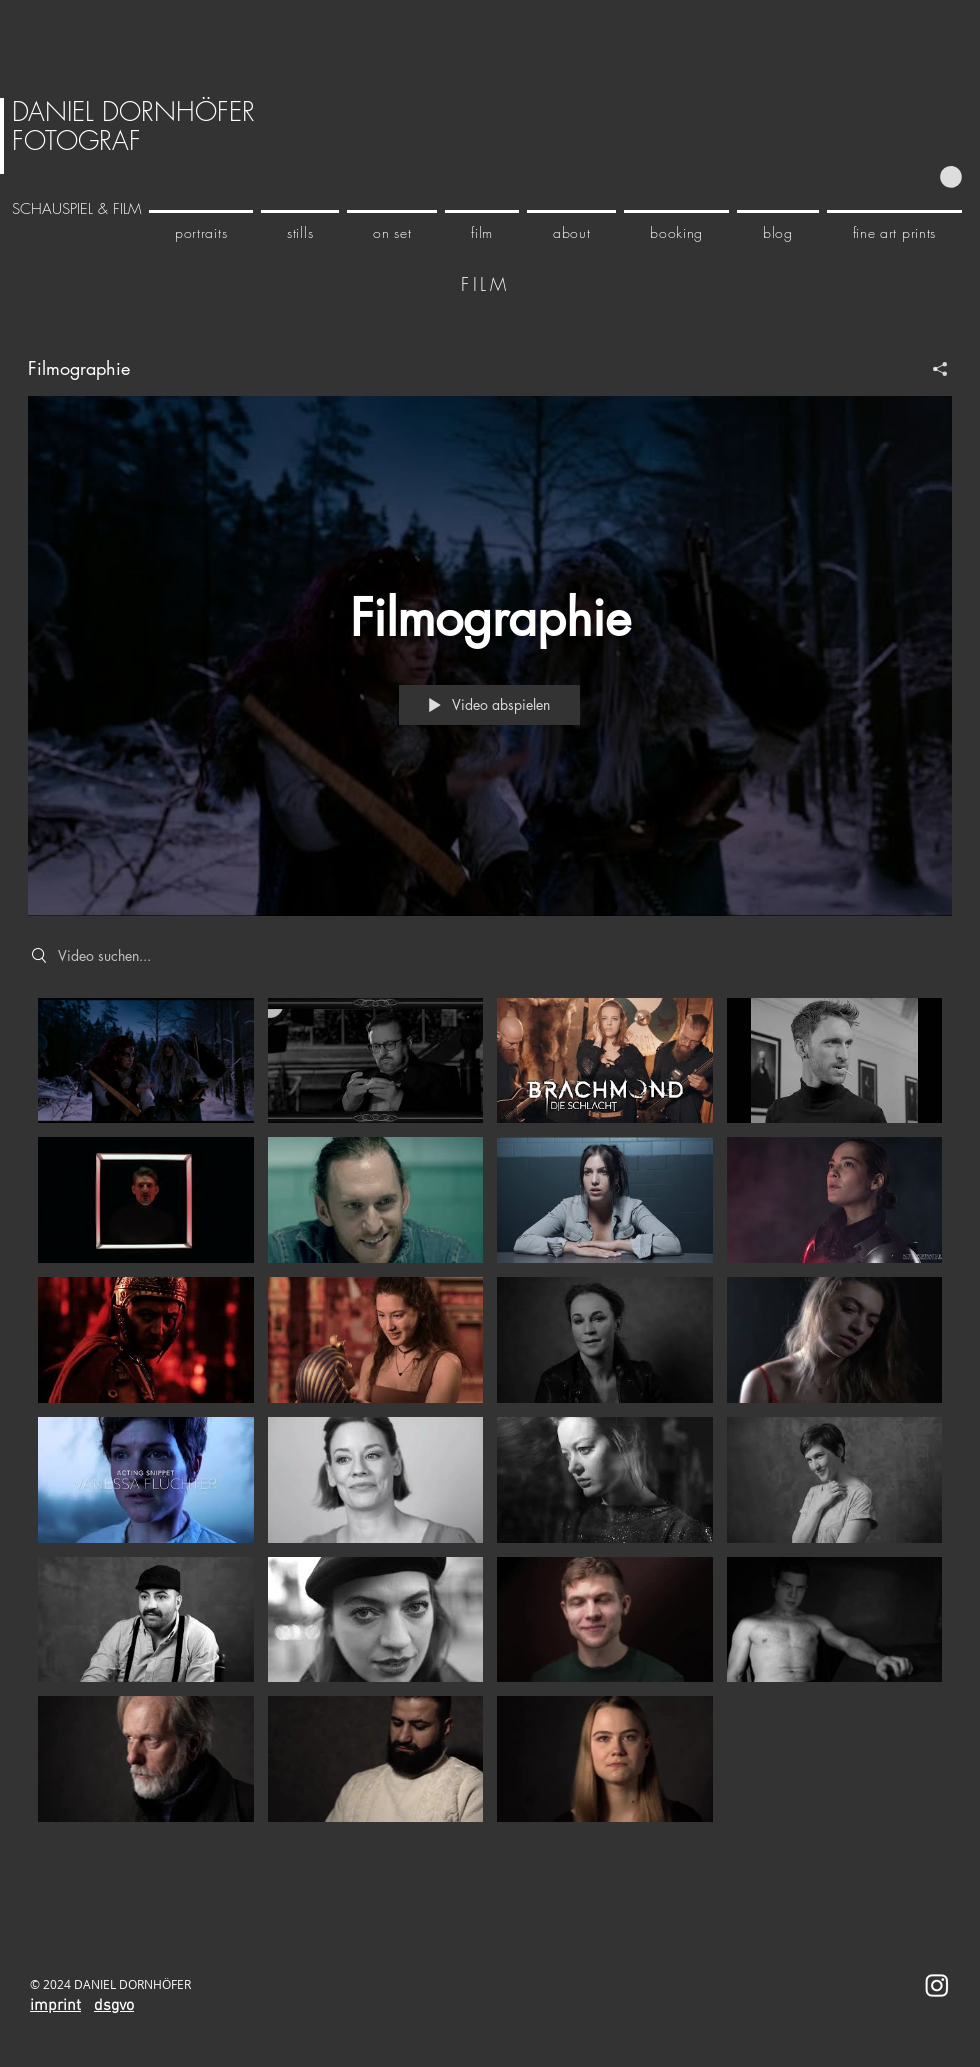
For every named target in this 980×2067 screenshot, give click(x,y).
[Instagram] (937, 1985)
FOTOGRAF (76, 141)
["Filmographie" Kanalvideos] (490, 1415)
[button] (951, 177)
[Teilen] (932, 368)
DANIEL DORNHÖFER (133, 112)
